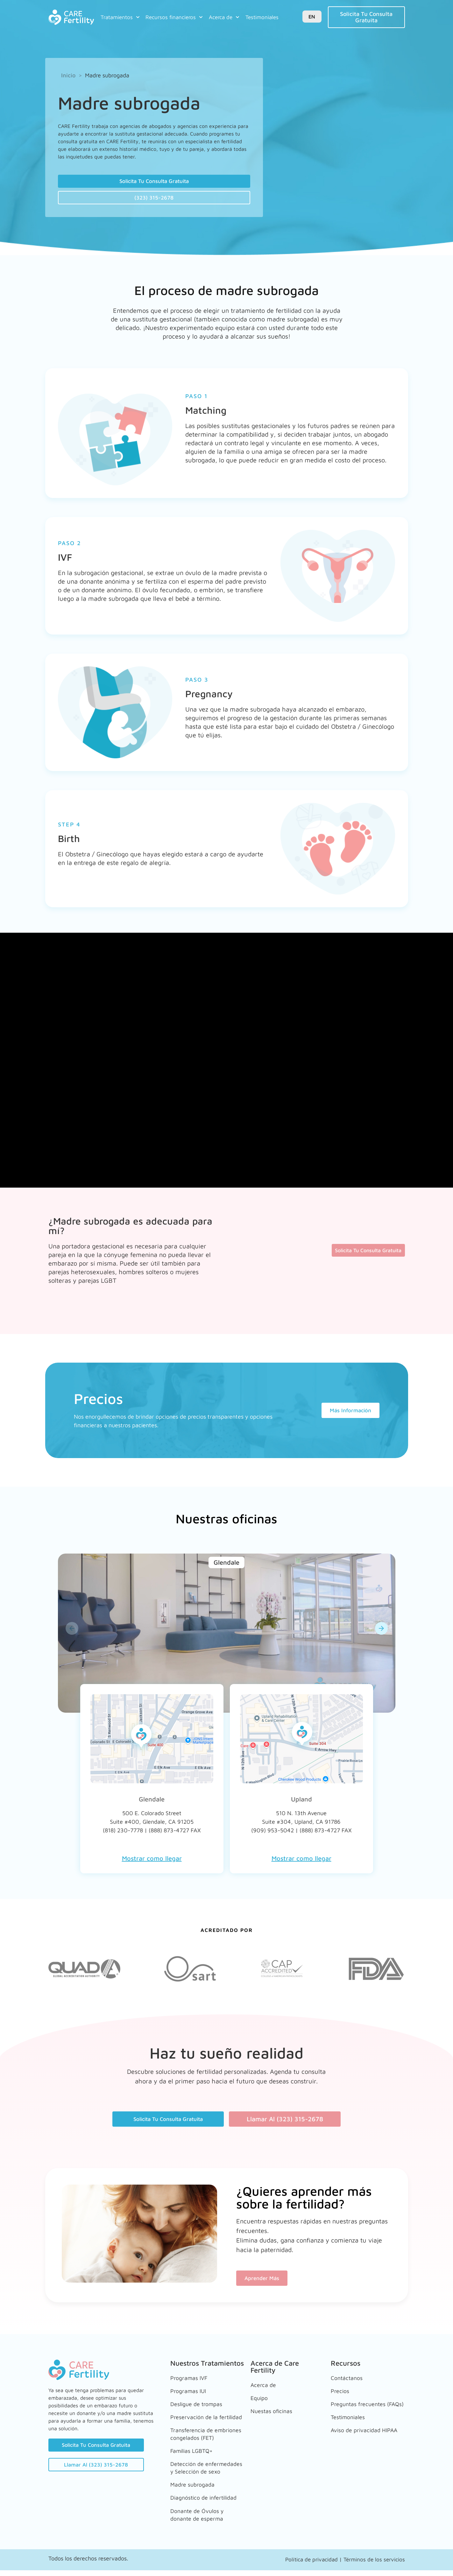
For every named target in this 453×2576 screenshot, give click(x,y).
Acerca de (224, 17)
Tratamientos (120, 17)
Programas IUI (190, 2391)
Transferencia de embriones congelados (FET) (202, 2436)
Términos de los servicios (374, 2565)
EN (311, 16)
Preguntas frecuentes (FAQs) (362, 2404)
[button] (72, 1632)
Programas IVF (191, 2380)
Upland (301, 1803)
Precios (341, 2391)
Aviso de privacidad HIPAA (359, 2432)
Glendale (152, 1803)
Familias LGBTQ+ (194, 2454)
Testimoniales (262, 17)
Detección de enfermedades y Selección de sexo (196, 2472)
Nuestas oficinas (274, 2408)
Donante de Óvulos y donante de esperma (200, 2522)
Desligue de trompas (199, 2401)
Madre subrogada (195, 2490)
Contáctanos (348, 2380)
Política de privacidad (311, 2565)
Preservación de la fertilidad (196, 2415)
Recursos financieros (174, 17)
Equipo (260, 2398)
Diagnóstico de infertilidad (191, 2504)
